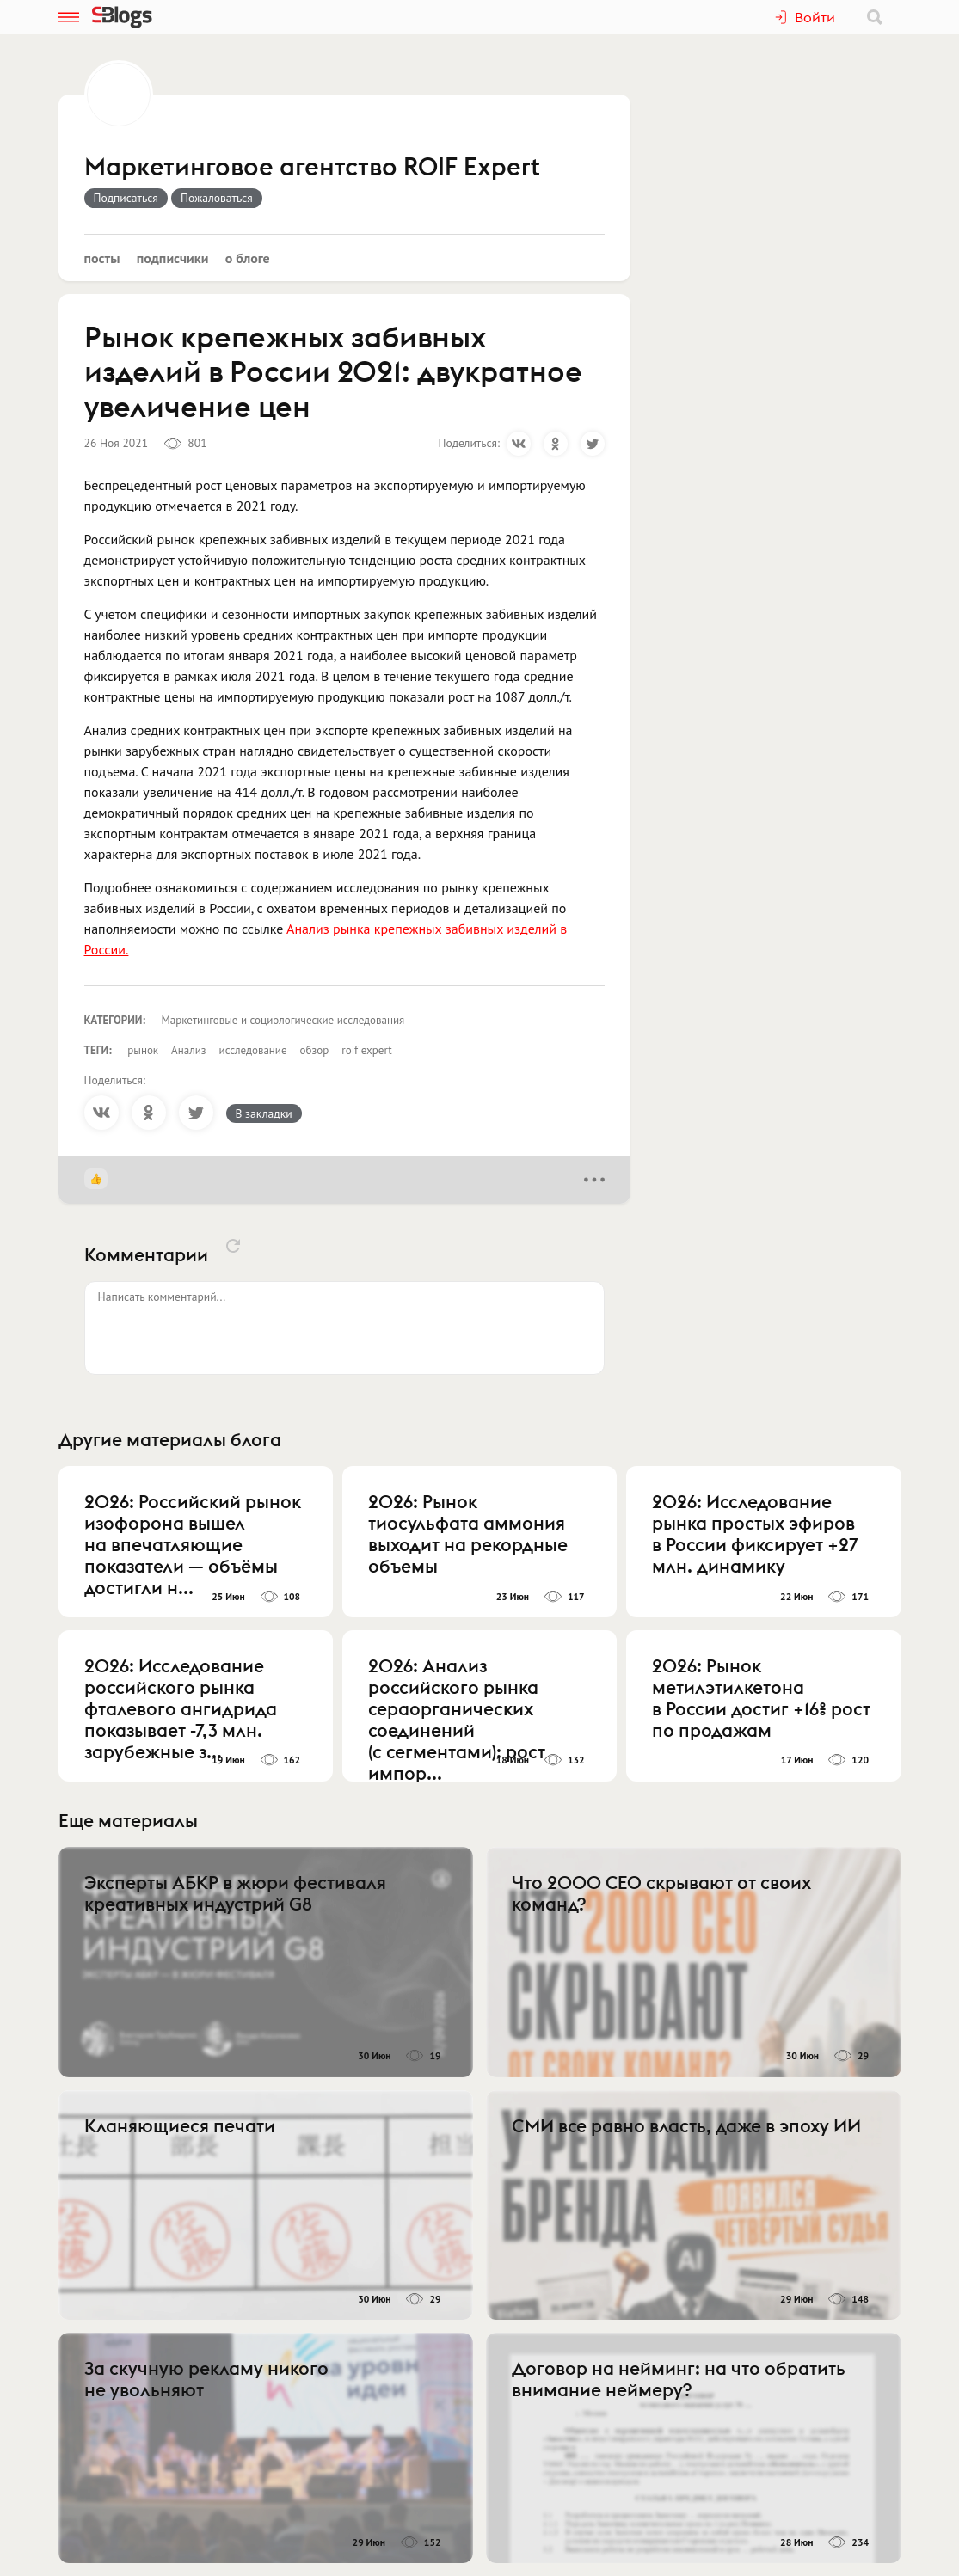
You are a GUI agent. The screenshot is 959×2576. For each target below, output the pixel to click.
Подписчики (173, 258)
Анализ (188, 1050)
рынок (142, 1050)
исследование (253, 1050)
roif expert (366, 1050)
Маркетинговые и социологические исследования (283, 1020)
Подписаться (126, 197)
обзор (314, 1050)
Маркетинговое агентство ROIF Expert (312, 168)
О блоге (247, 258)
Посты (102, 258)
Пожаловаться (217, 197)
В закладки (264, 1113)
